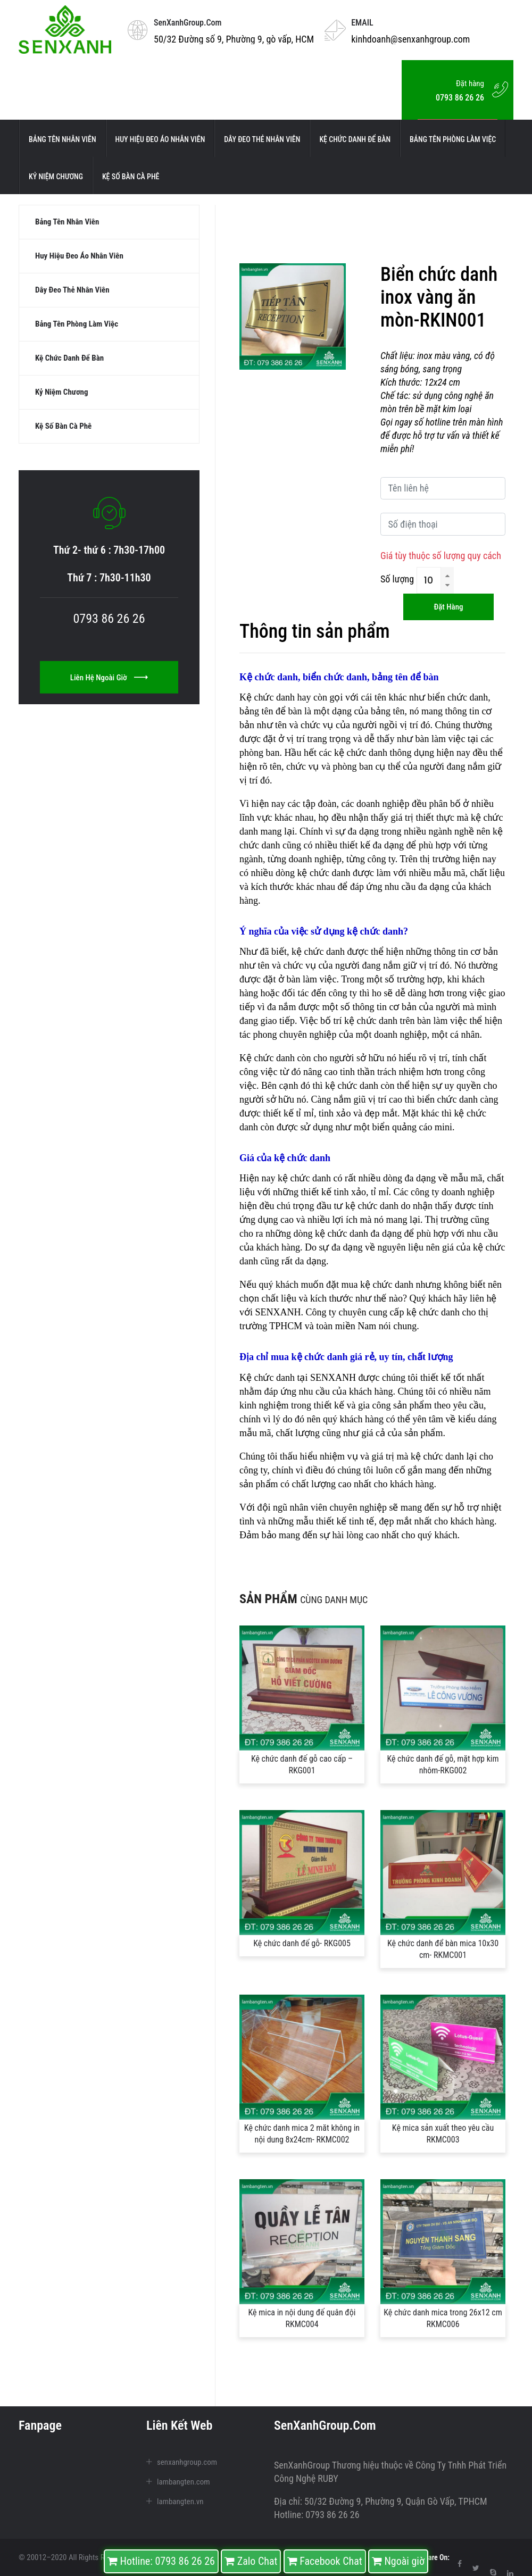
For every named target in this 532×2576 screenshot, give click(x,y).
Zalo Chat (251, 2561)
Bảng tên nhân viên (62, 139)
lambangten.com (183, 2482)
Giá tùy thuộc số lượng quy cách (440, 555)
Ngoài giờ (398, 2561)
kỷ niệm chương (56, 176)
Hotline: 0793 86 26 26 (161, 2561)
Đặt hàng (448, 607)
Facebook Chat (324, 2561)
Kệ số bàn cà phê (131, 176)
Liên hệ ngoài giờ (109, 690)
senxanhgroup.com (187, 2462)
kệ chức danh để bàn (354, 139)
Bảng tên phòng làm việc (453, 139)
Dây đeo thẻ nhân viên (262, 139)
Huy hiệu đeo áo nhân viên (160, 139)
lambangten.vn (180, 2501)
